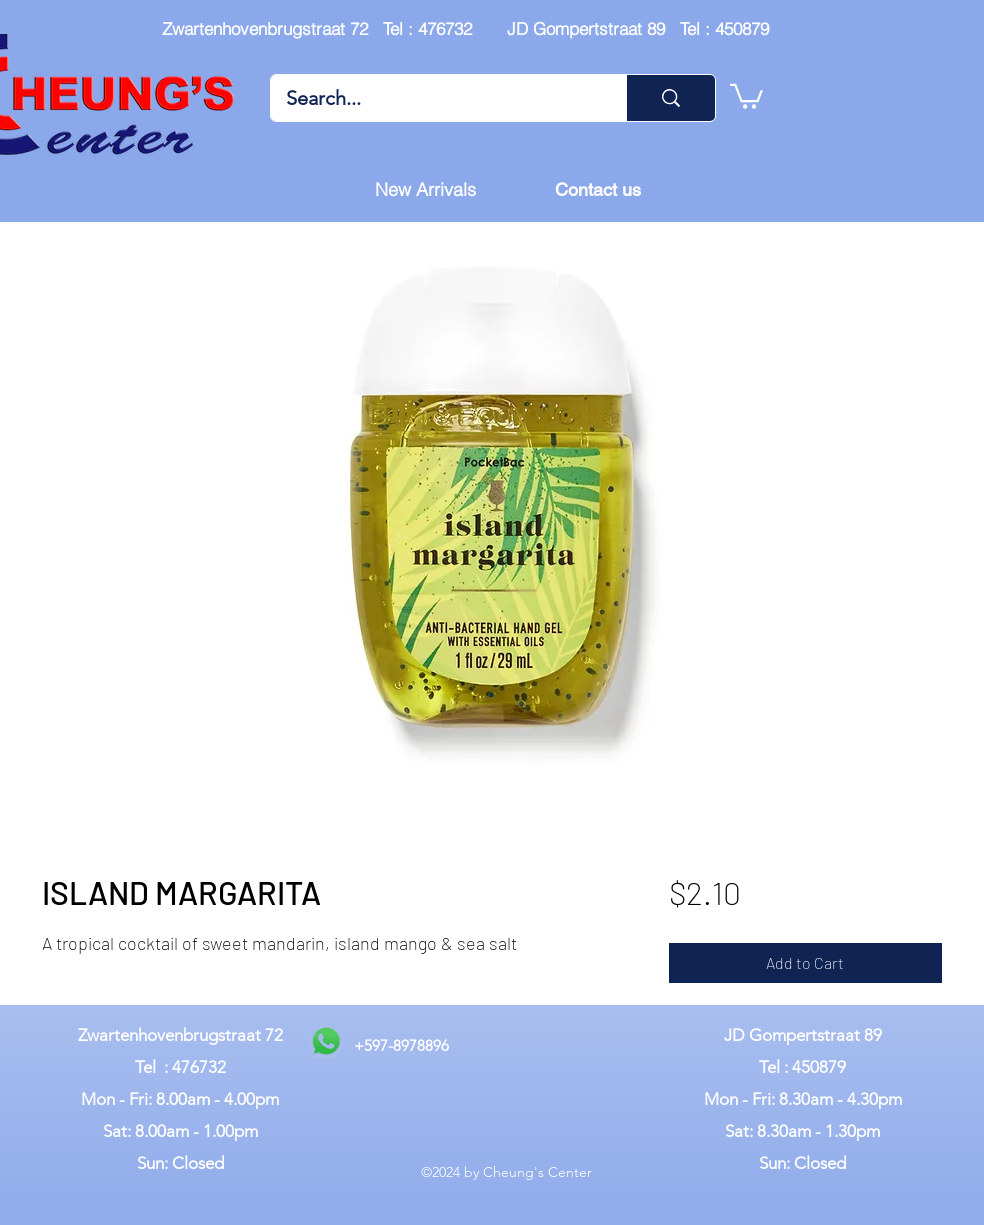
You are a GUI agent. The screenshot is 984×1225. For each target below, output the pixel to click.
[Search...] (435, 98)
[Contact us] (598, 190)
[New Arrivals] (425, 190)
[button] (746, 95)
